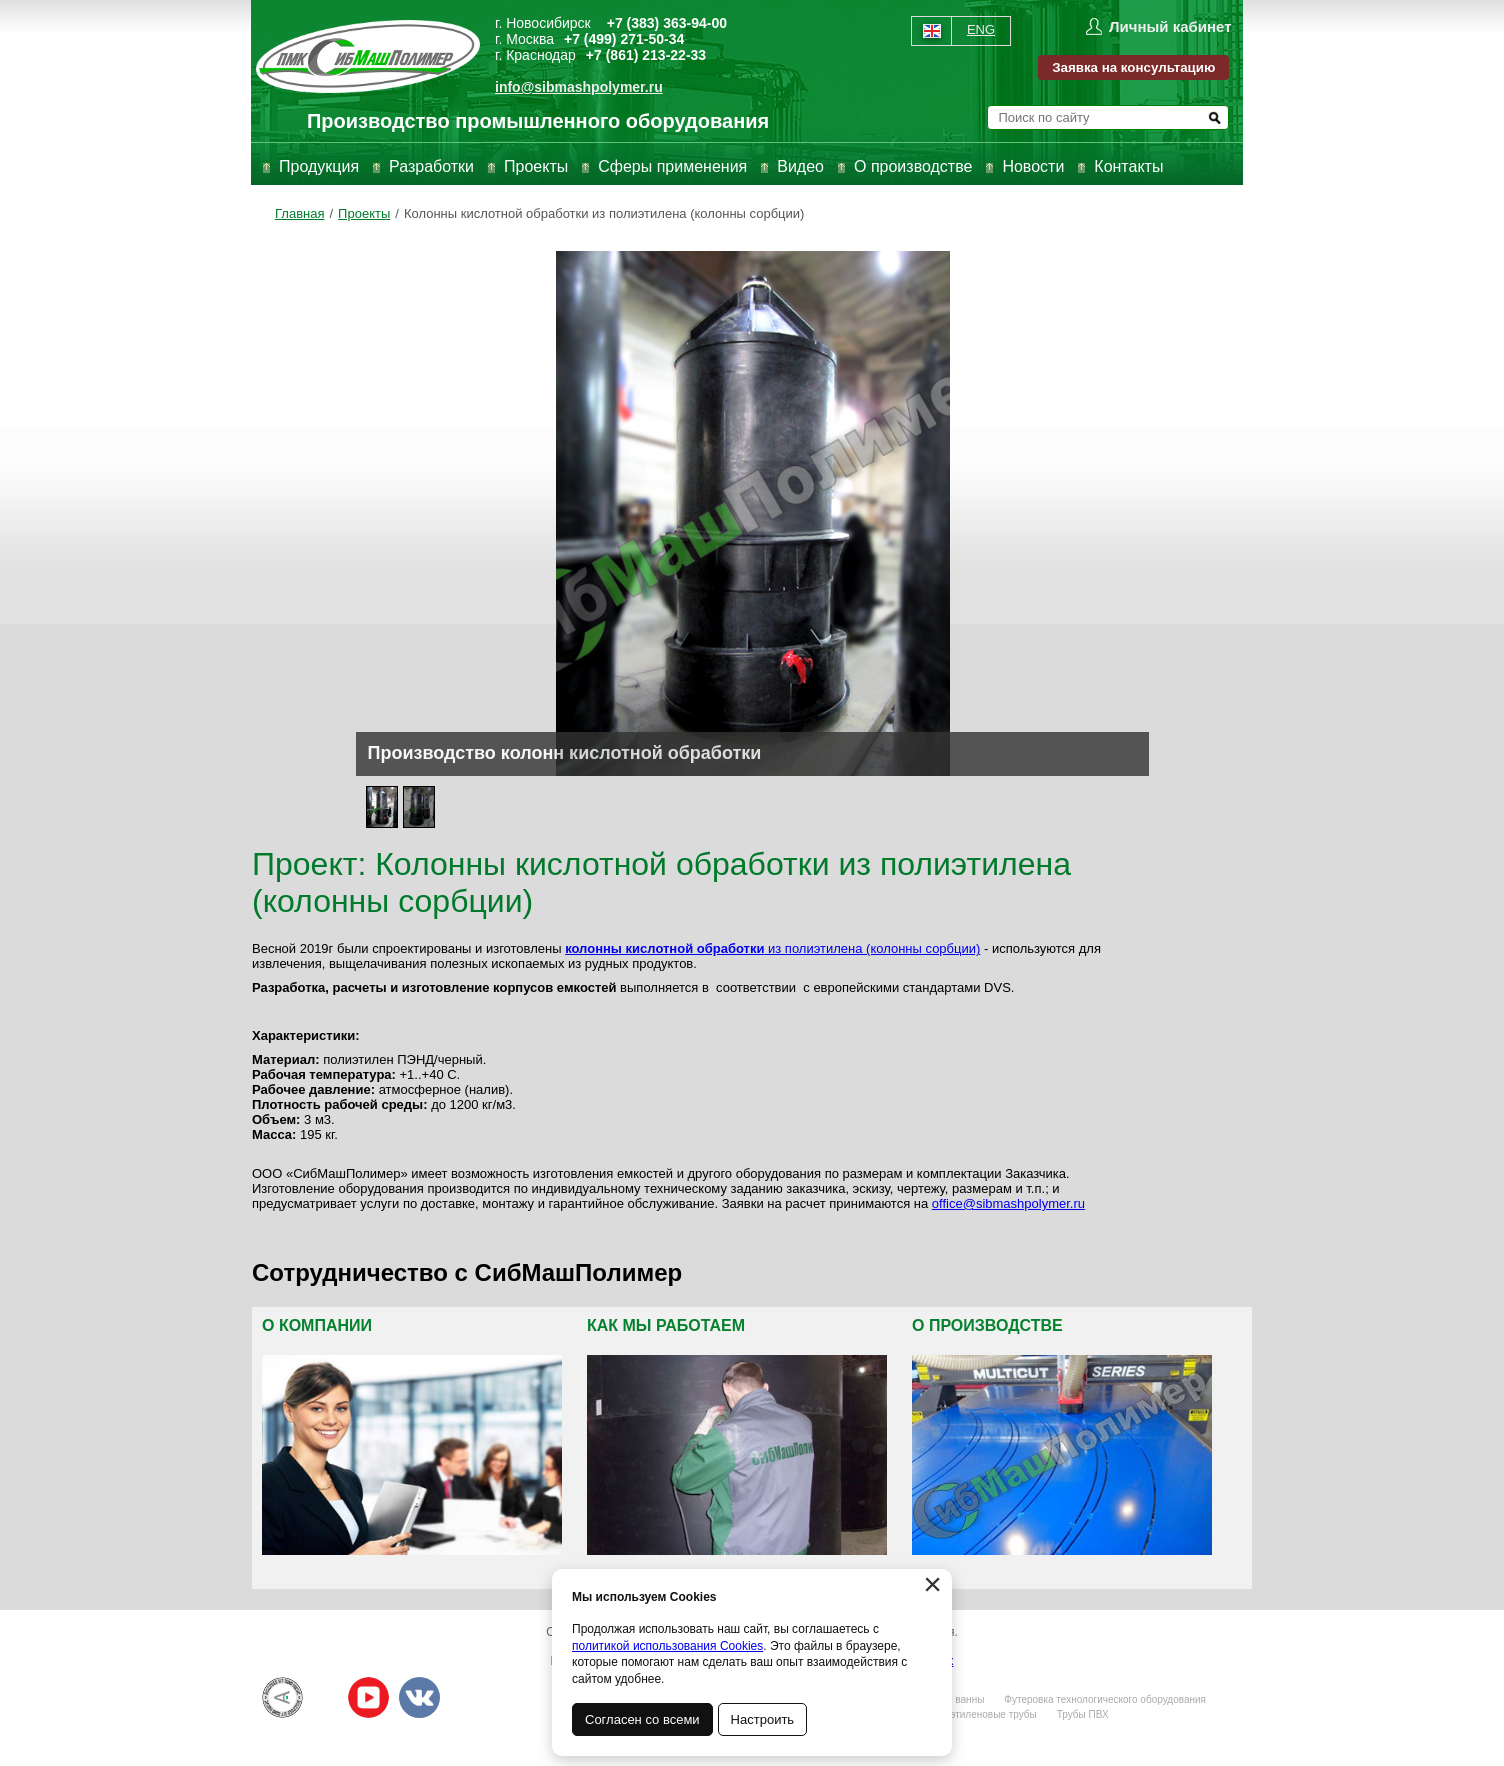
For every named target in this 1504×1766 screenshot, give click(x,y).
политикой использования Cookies (667, 1646)
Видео (800, 166)
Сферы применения (672, 166)
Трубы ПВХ (1083, 1714)
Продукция (319, 166)
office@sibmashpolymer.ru (1008, 1203)
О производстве (913, 166)
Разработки (431, 166)
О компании (317, 1325)
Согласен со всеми (642, 1719)
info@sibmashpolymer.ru (579, 87)
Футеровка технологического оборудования (1105, 1699)
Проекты (536, 166)
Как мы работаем (666, 1325)
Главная (299, 213)
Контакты (1128, 166)
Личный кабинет (1170, 26)
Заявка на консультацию (1133, 67)
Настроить (763, 1719)
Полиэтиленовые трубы (981, 1714)
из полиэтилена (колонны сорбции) (772, 948)
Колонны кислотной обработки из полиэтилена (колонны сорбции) (604, 213)
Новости (1033, 166)
